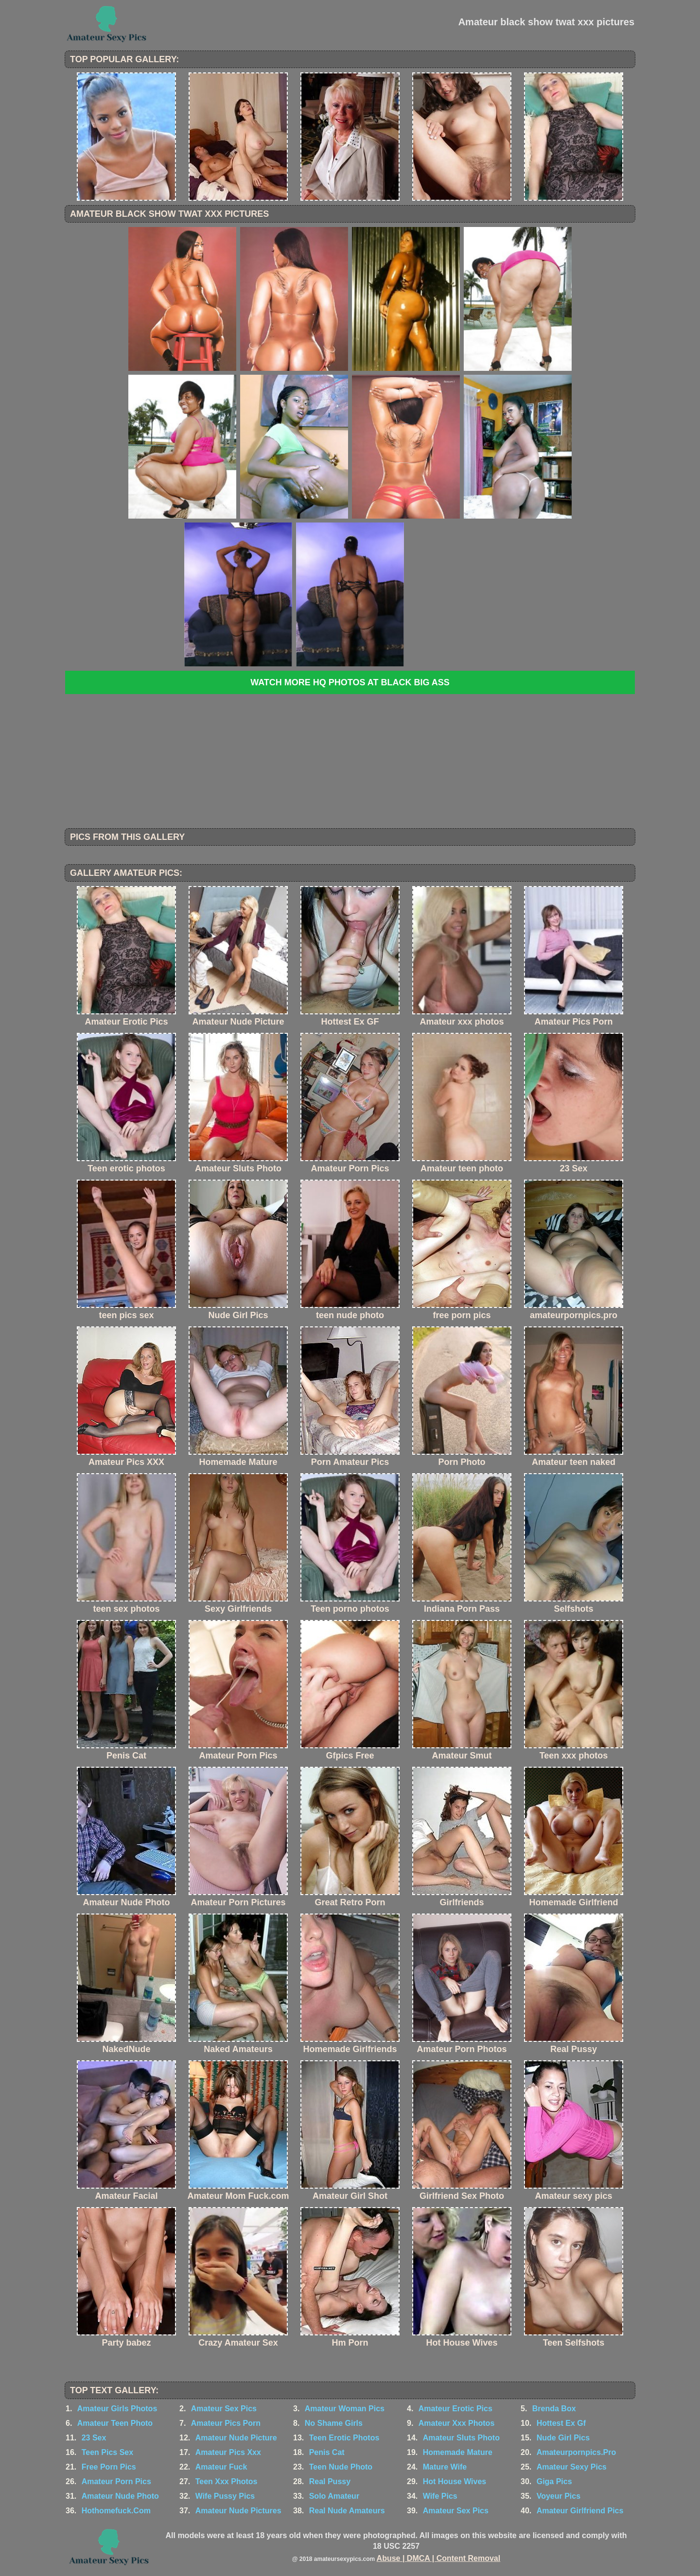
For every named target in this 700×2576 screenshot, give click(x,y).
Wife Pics (440, 2496)
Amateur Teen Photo (115, 2423)
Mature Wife (445, 2467)
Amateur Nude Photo (120, 2496)
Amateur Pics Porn (226, 2423)
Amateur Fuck (221, 2467)
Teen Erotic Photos (344, 2438)
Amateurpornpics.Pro (576, 2452)
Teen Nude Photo (340, 2467)
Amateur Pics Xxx (228, 2452)
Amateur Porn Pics (116, 2481)
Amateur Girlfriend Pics (580, 2510)
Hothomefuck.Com (116, 2510)
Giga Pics (554, 2481)
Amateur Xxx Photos (456, 2423)
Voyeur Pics (558, 2496)
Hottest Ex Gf (561, 2423)
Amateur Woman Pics (345, 2408)
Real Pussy (329, 2481)
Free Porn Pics (109, 2467)
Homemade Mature (457, 2452)
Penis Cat (327, 2452)
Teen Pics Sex (107, 2452)
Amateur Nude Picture (236, 2438)
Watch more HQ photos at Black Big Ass (350, 682)
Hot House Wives (455, 2481)
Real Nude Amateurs (347, 2510)
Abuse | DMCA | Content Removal (439, 2558)
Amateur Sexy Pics (572, 2467)
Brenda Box (554, 2408)
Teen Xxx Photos (226, 2481)
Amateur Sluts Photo (461, 2438)
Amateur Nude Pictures (238, 2510)
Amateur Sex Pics (224, 2408)
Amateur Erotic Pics (455, 2408)
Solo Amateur (334, 2496)
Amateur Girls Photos (117, 2408)
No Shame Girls (334, 2423)
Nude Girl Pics (563, 2438)
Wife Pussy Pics (225, 2496)
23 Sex (94, 2438)
